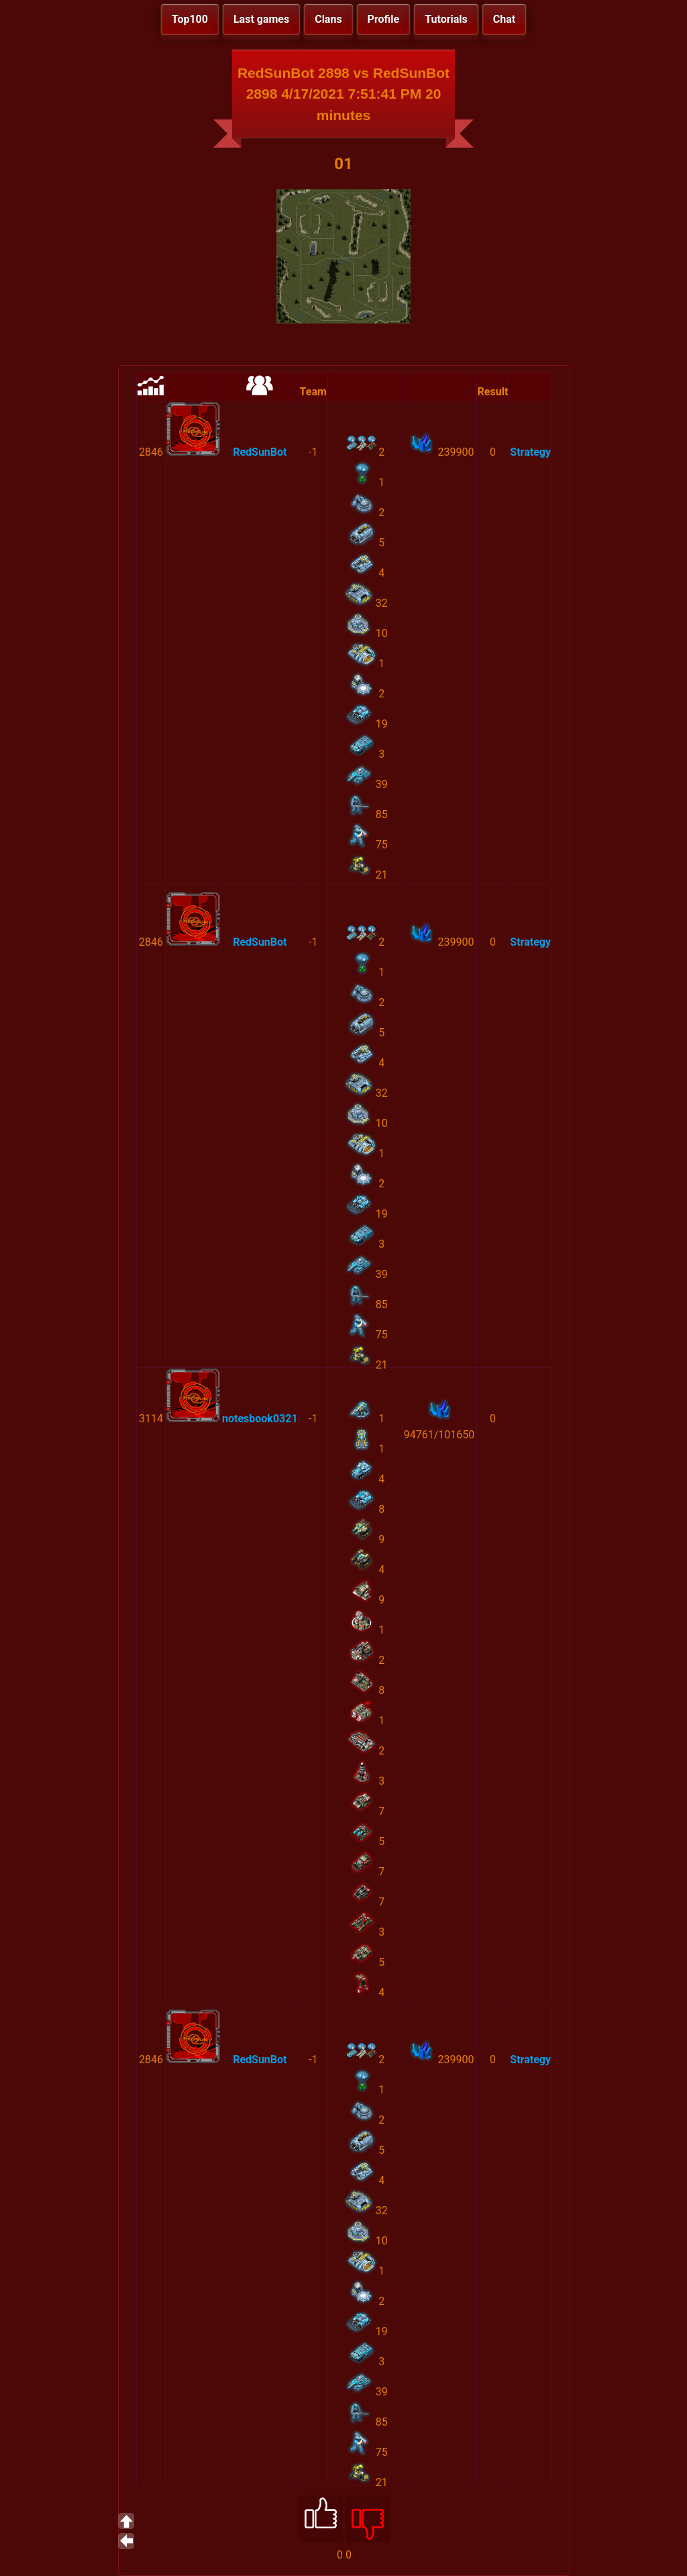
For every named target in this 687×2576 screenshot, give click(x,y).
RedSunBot (259, 452)
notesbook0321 (260, 1418)
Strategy (530, 452)
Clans (328, 19)
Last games (261, 19)
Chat (504, 19)
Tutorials (446, 19)
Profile (384, 19)
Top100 (190, 19)
